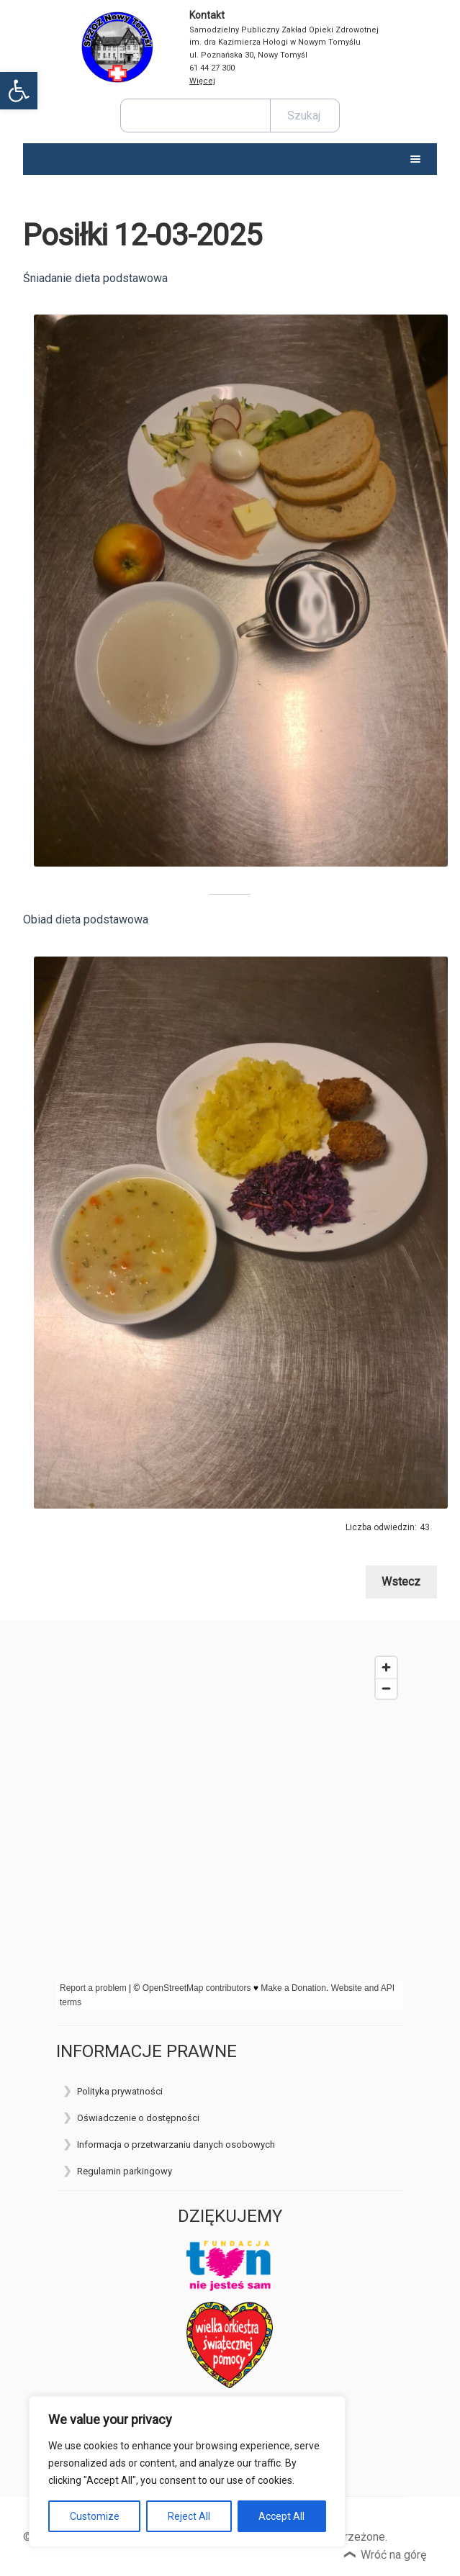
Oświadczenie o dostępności (138, 2117)
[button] (18, 90)
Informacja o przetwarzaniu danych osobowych (176, 2144)
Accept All (281, 2516)
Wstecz (401, 1581)
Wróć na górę (393, 2555)
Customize (94, 2516)
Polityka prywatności (120, 2091)
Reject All (189, 2516)
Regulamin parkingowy (124, 2171)
